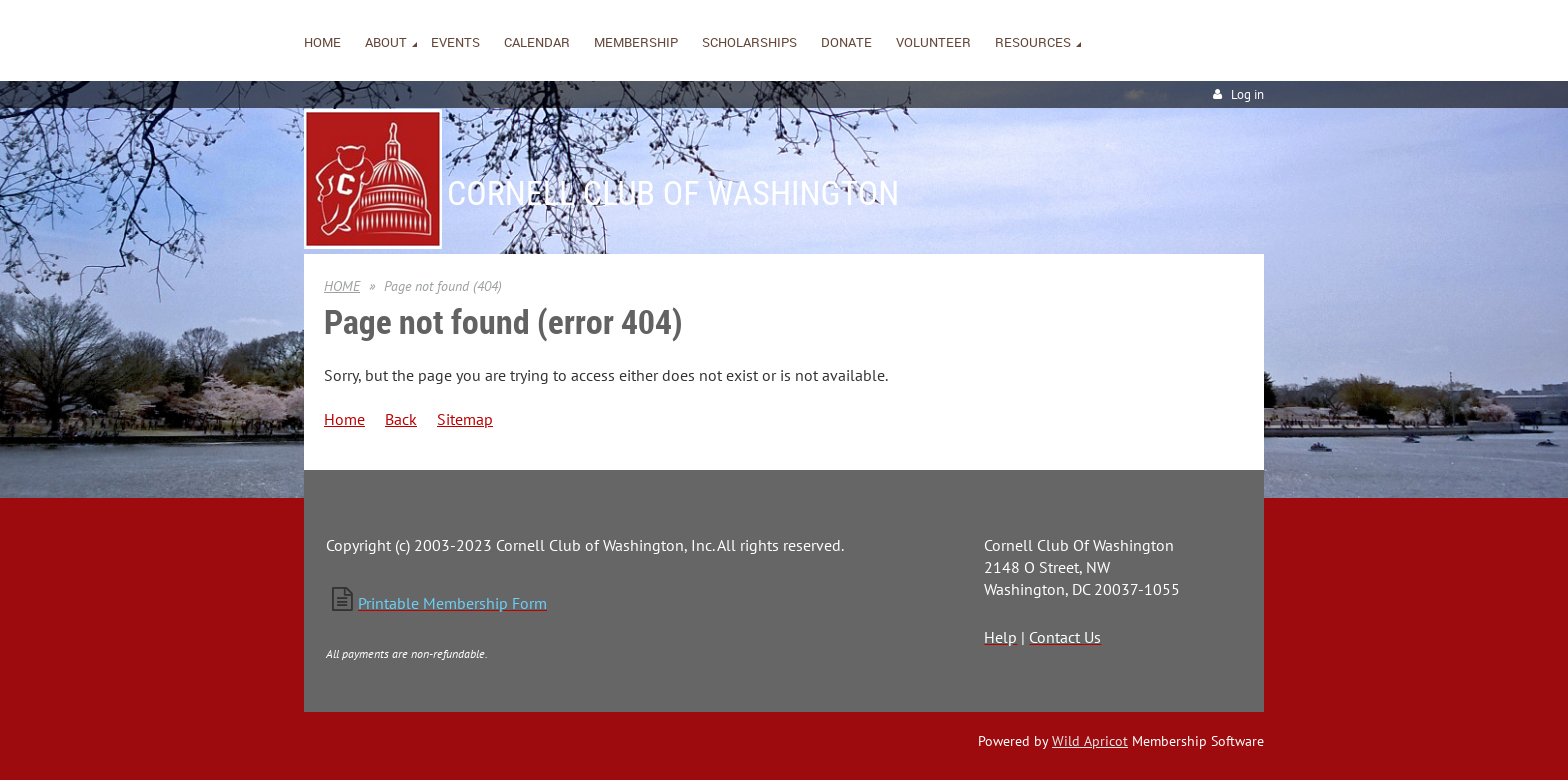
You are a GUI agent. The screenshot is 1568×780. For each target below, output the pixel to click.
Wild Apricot (1090, 741)
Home (344, 419)
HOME (342, 286)
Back (401, 419)
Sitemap (465, 419)
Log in (1247, 94)
